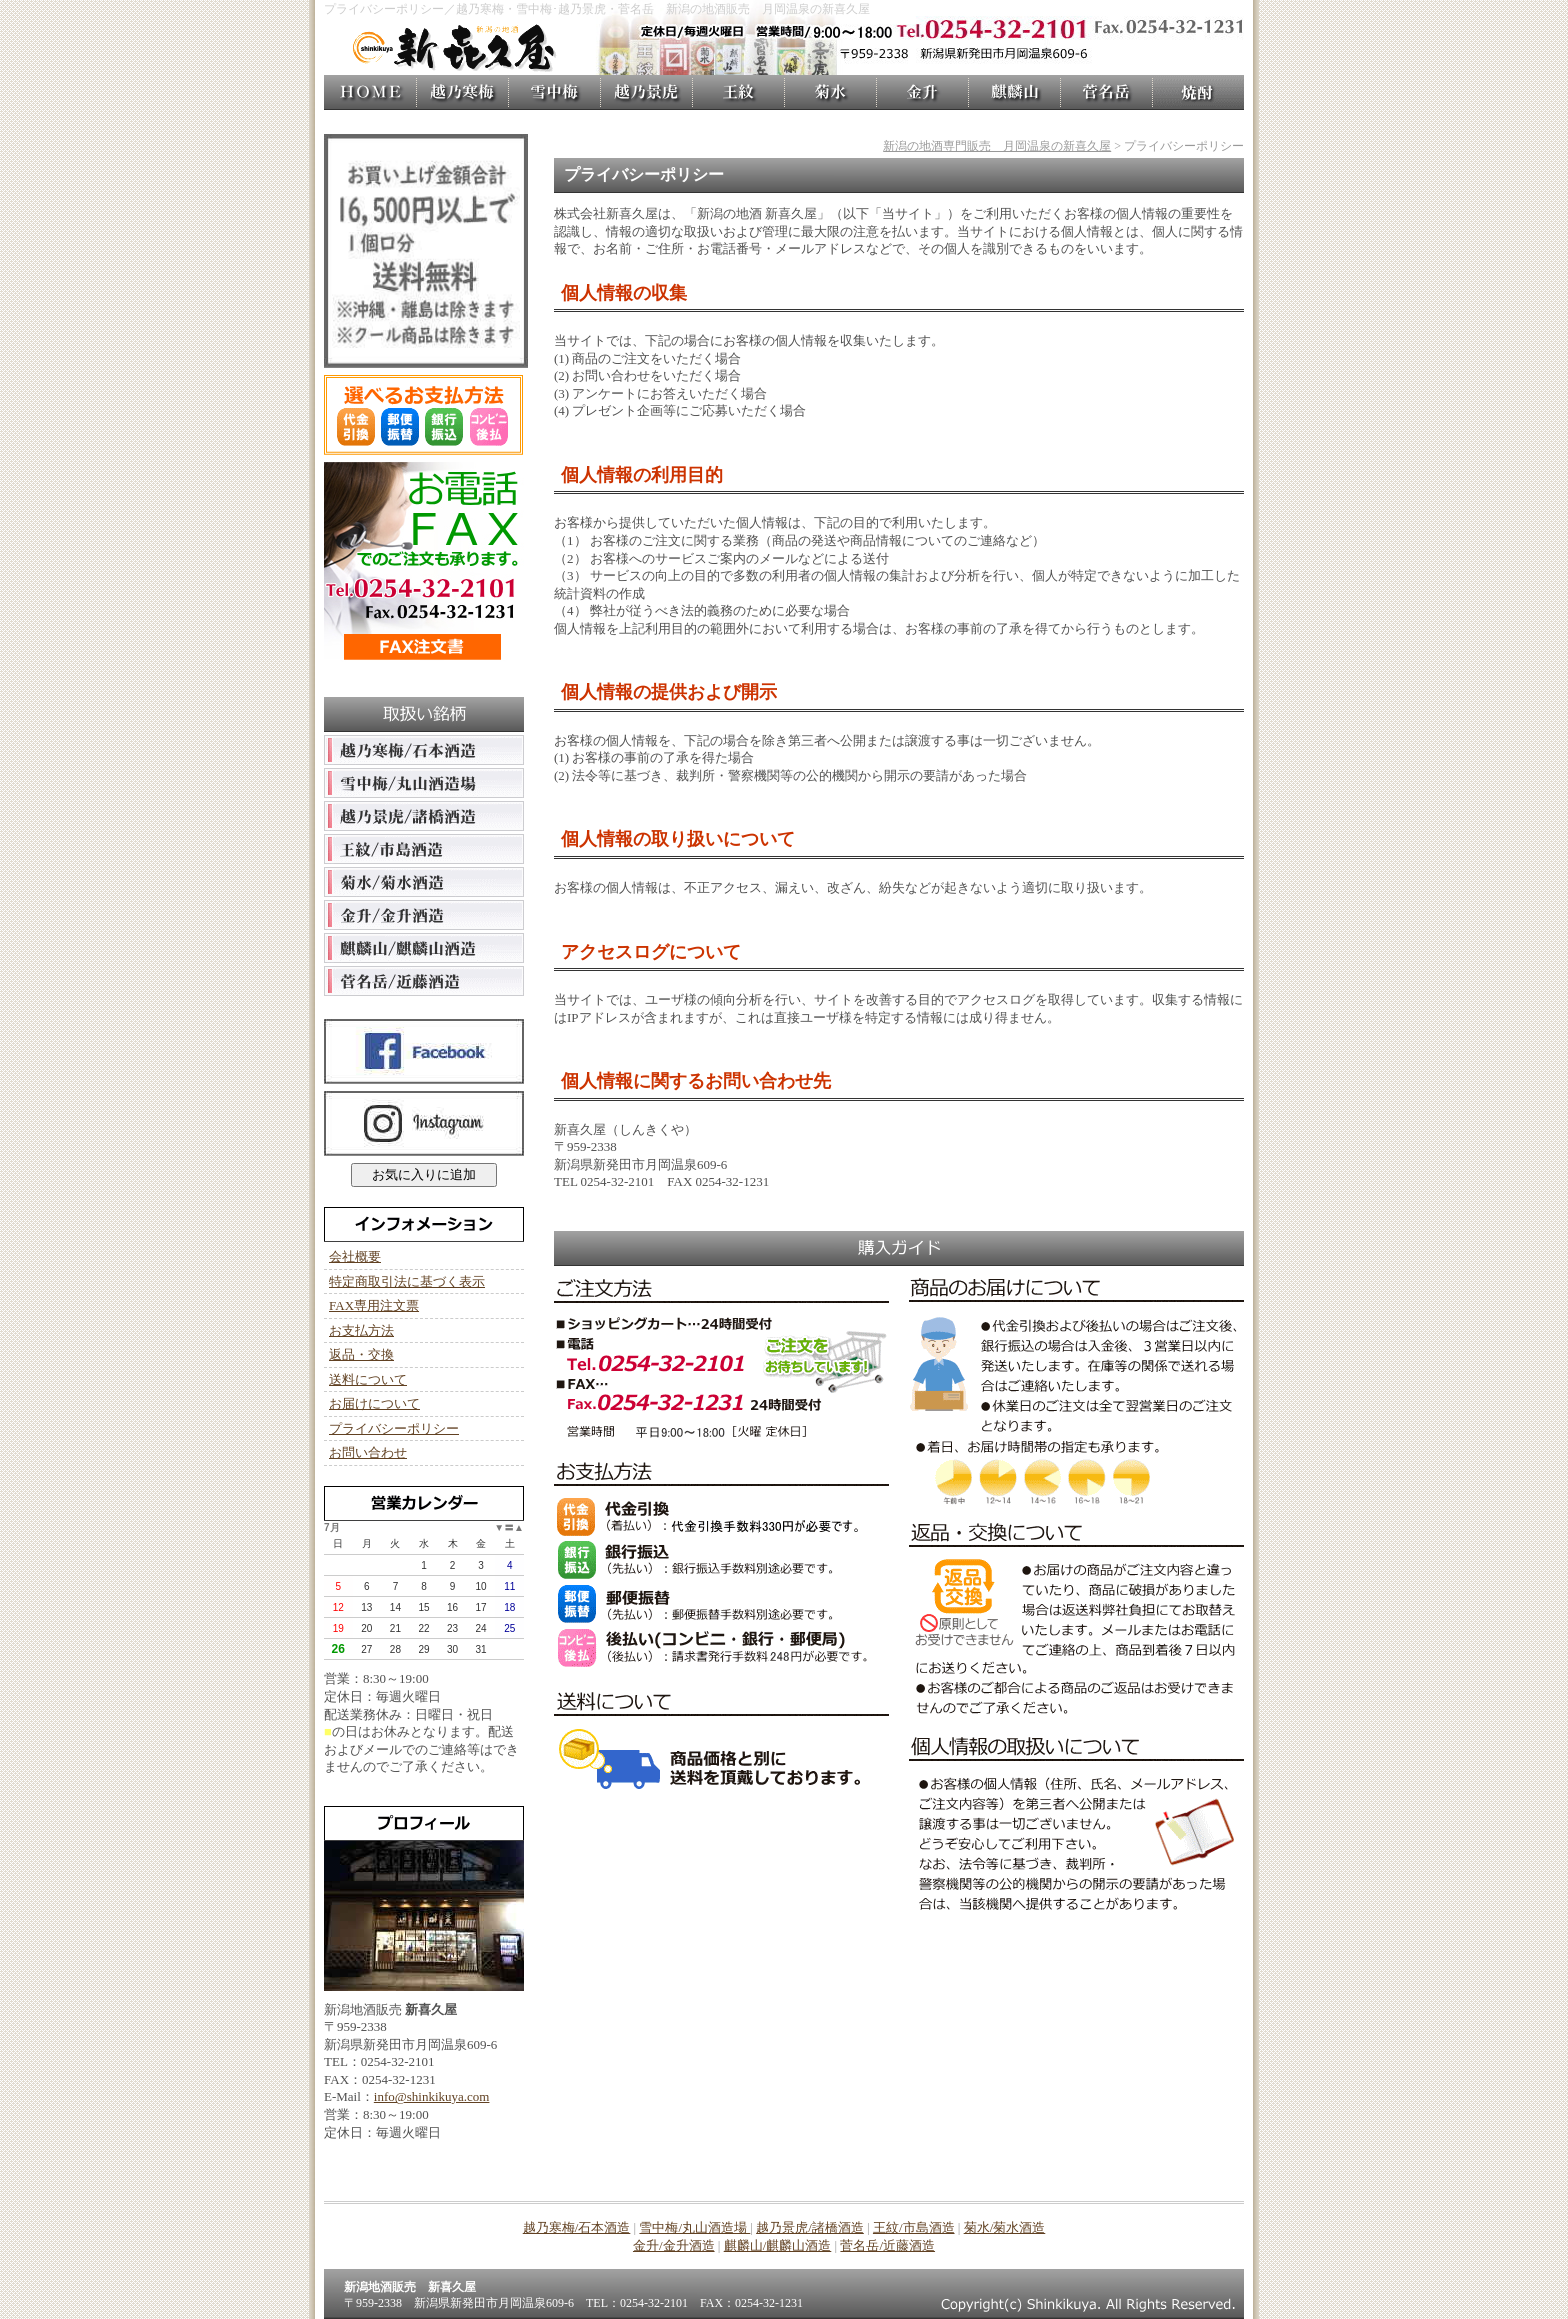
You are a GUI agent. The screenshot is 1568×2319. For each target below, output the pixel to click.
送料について (368, 1379)
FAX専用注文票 (374, 1305)
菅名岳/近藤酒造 (887, 2245)
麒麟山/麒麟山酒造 (778, 2245)
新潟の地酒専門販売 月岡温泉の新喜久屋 (997, 146)
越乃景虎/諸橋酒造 (810, 2227)
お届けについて (374, 1403)
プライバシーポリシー (394, 1428)
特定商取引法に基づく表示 (407, 1281)
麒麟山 (1014, 92)
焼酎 (1198, 92)
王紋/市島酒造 (914, 2227)
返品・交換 (361, 1354)
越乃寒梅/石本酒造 (577, 2227)
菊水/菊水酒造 (1005, 2227)
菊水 (830, 92)
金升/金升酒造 (674, 2245)
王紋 (738, 92)
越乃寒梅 (462, 92)
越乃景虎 (646, 92)
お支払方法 (361, 1330)
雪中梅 (554, 92)
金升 (922, 92)
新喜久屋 (370, 92)
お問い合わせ (368, 1452)
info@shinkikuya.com (432, 2096)
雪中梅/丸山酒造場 (694, 2227)
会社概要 (355, 1256)
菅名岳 (1106, 92)
